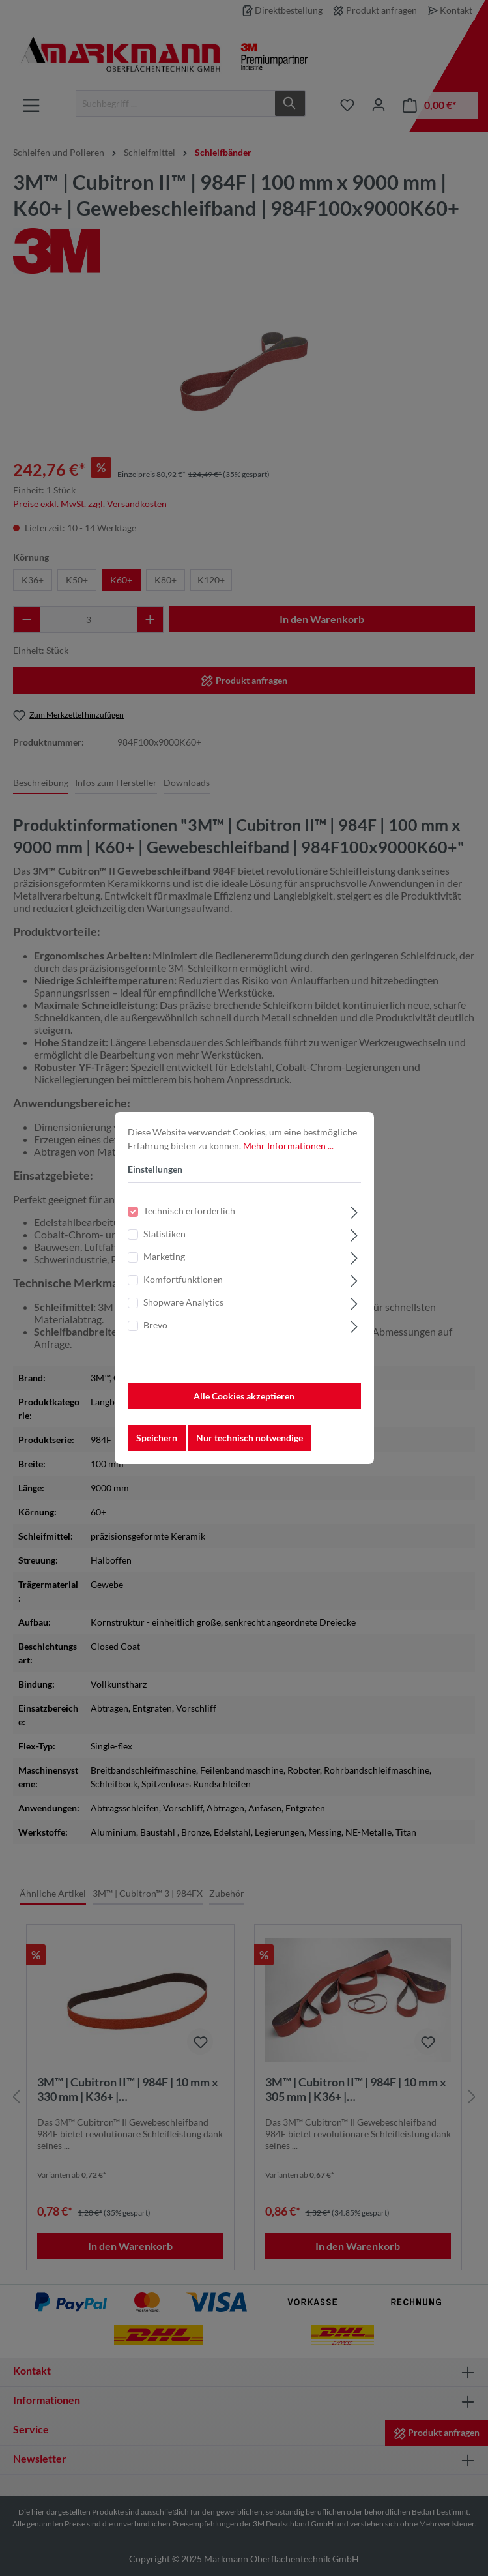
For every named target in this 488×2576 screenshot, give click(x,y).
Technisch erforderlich (189, 1210)
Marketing (164, 1256)
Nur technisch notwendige (249, 1437)
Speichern (156, 1437)
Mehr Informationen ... (288, 1145)
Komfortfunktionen (183, 1279)
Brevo (155, 1324)
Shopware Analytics (183, 1302)
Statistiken (164, 1233)
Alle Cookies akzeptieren (244, 1395)
